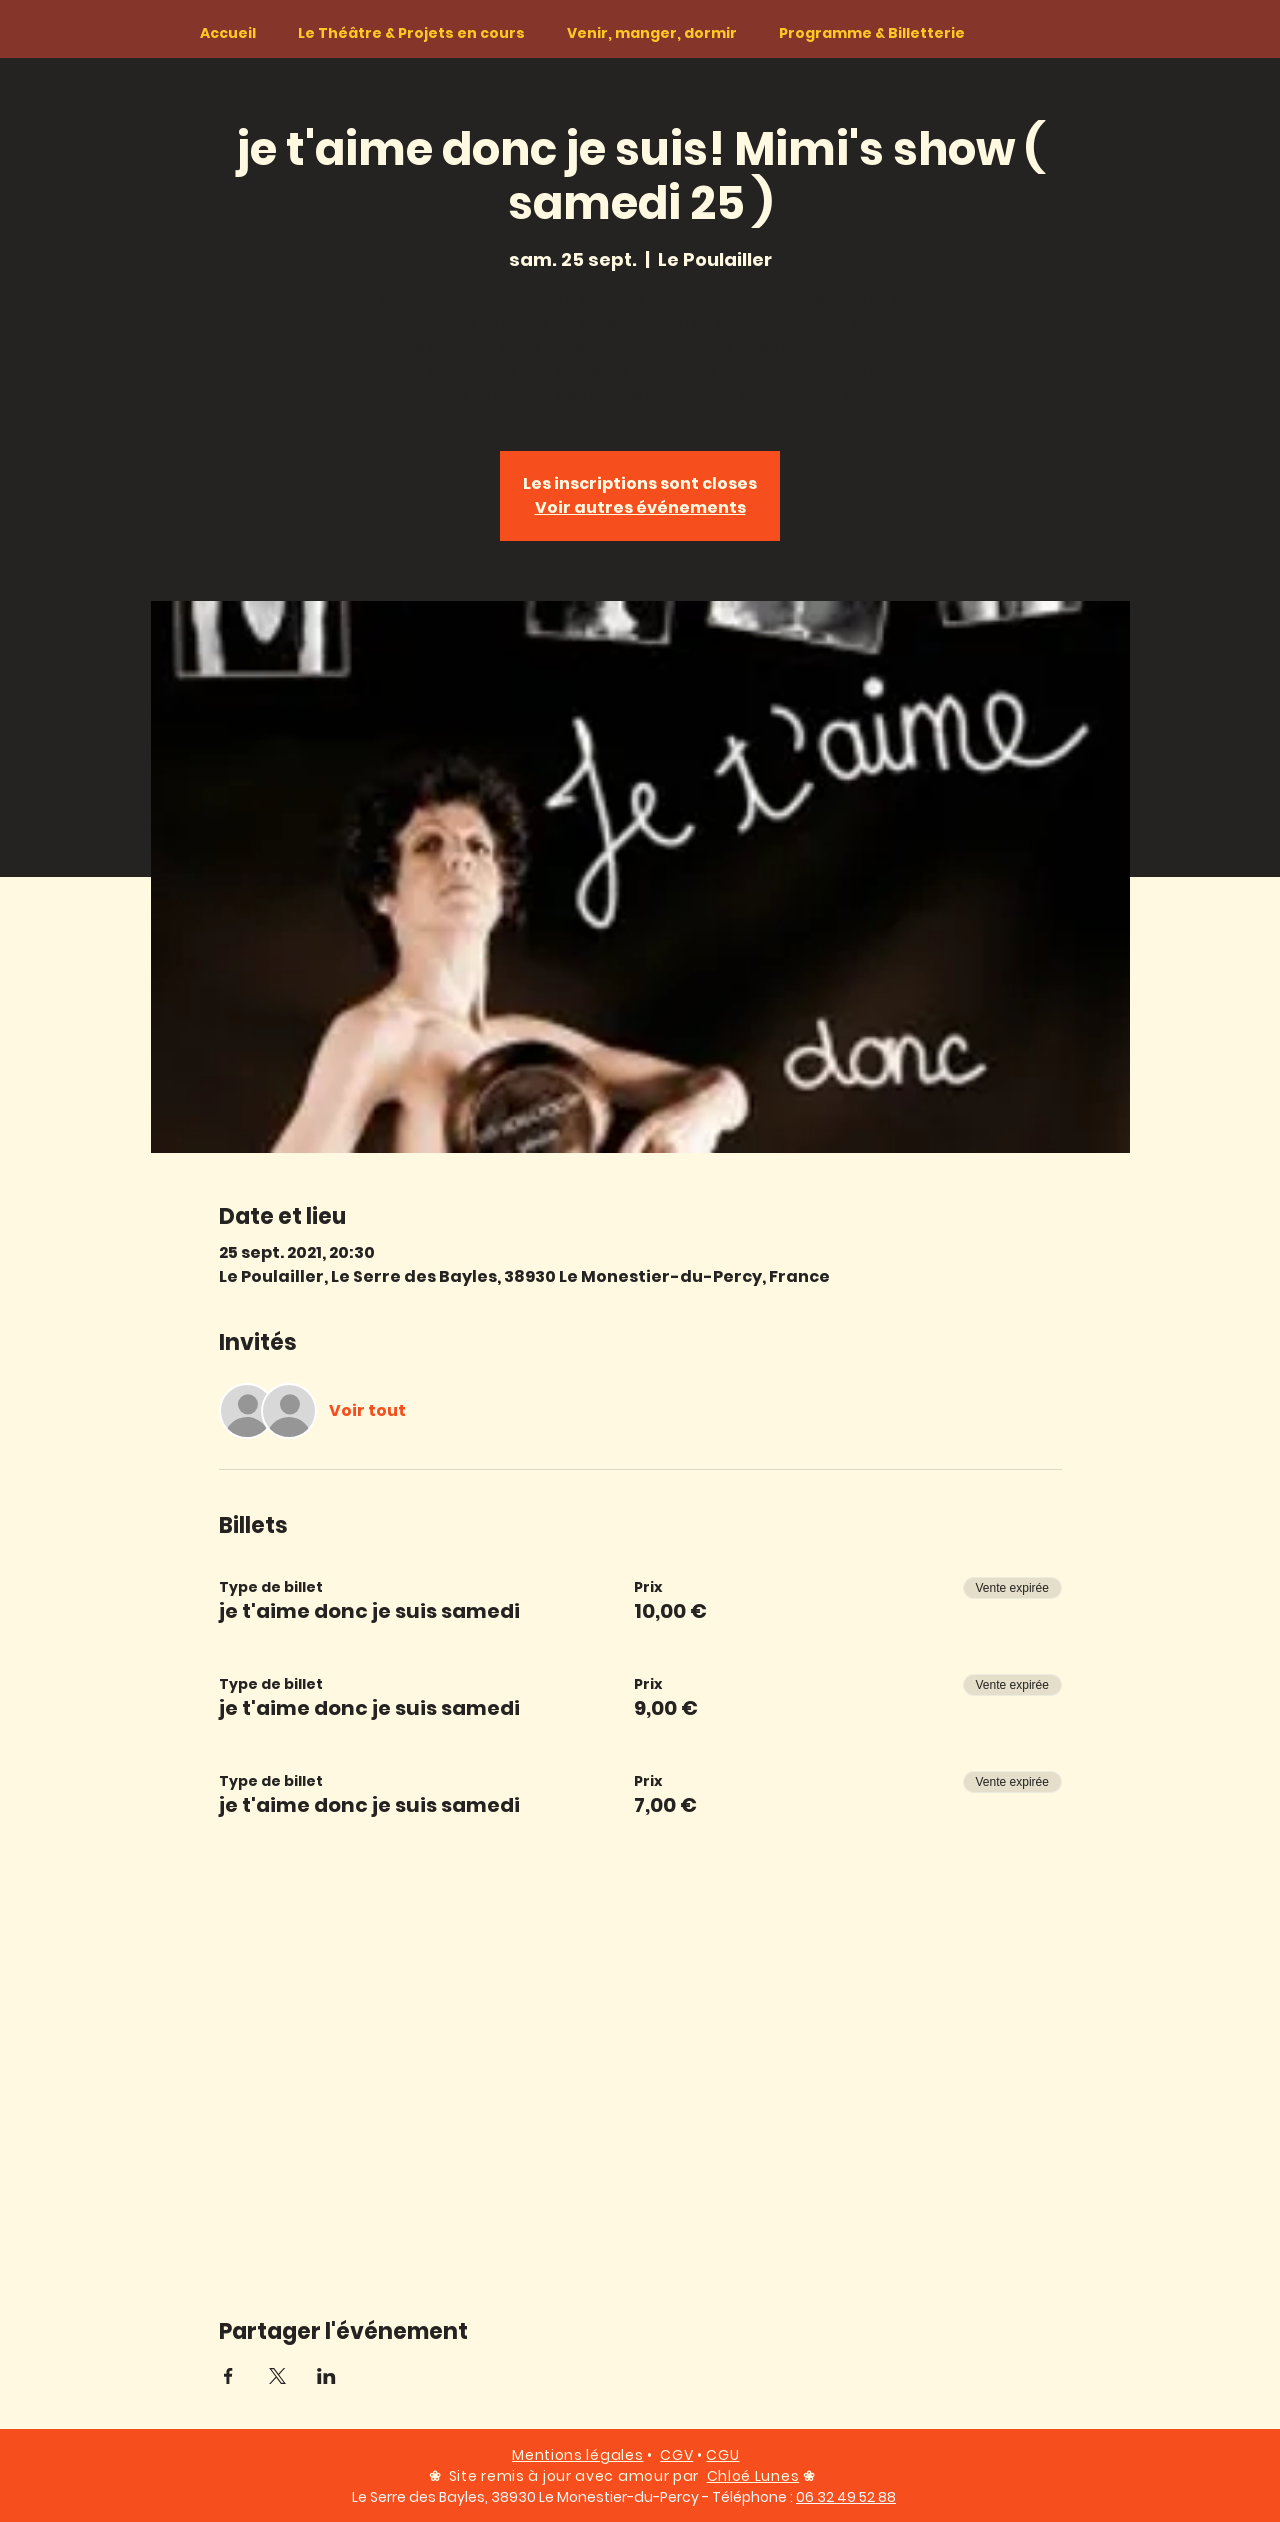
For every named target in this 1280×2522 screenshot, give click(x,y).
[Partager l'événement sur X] (277, 2376)
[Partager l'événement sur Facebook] (228, 2376)
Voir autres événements (640, 507)
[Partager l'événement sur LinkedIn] (326, 2376)
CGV (676, 2455)
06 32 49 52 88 (846, 2497)
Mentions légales (577, 2455)
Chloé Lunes (753, 2476)
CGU (722, 2455)
